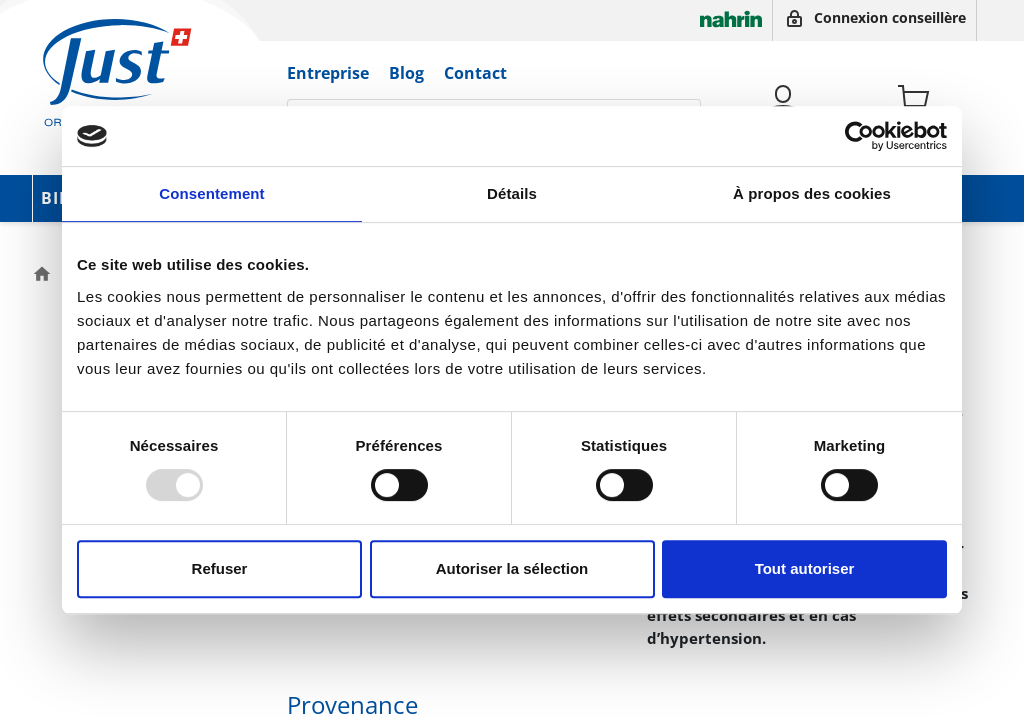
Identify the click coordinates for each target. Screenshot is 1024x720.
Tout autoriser (805, 568)
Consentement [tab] (211, 193)
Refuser (220, 568)
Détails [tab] (512, 193)
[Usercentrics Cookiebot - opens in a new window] (859, 136)
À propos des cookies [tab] (812, 193)
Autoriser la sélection (512, 568)
